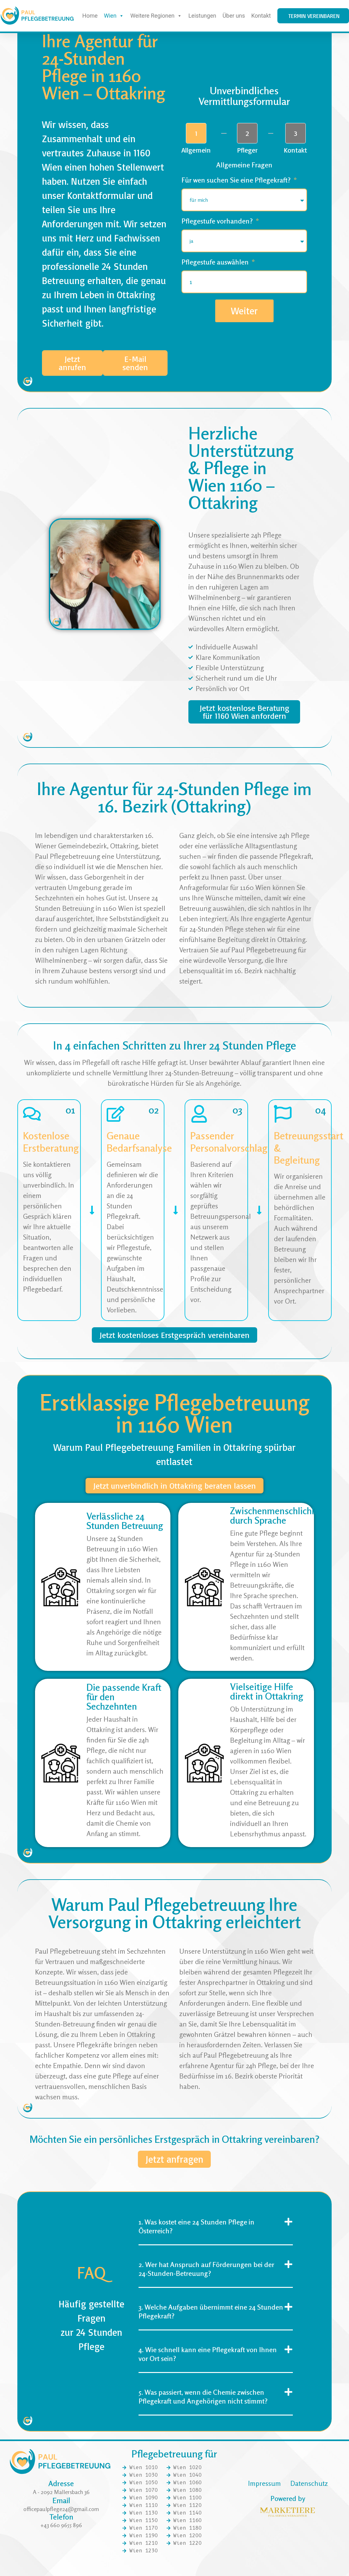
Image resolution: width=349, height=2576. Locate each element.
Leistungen (202, 15)
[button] (216, 2244)
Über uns (233, 15)
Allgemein (196, 151)
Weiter (244, 312)
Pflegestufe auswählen (215, 264)
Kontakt (261, 15)
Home (90, 15)
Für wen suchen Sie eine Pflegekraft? (236, 182)
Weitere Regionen (156, 15)
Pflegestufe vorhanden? (217, 223)
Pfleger (247, 151)
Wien (114, 15)
